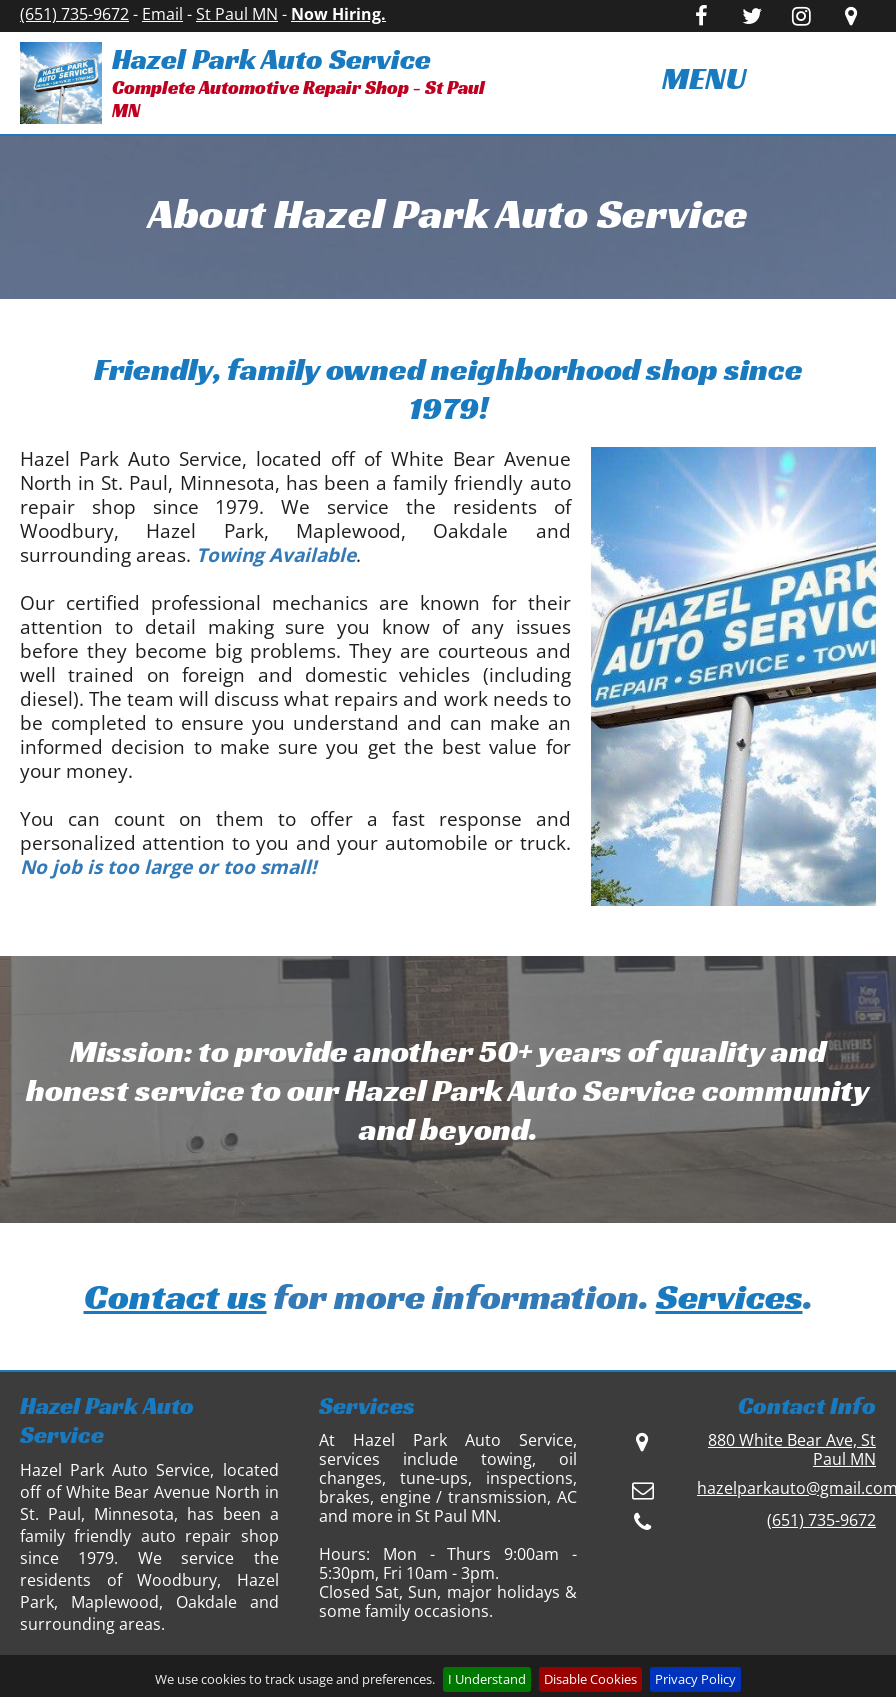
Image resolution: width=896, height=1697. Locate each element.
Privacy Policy (695, 1679)
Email (162, 14)
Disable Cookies (590, 1679)
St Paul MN (237, 14)
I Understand (487, 1679)
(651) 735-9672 (74, 14)
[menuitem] (704, 78)
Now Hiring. (338, 14)
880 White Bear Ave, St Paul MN (792, 1449)
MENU (704, 78)
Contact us (175, 1296)
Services (729, 1296)
